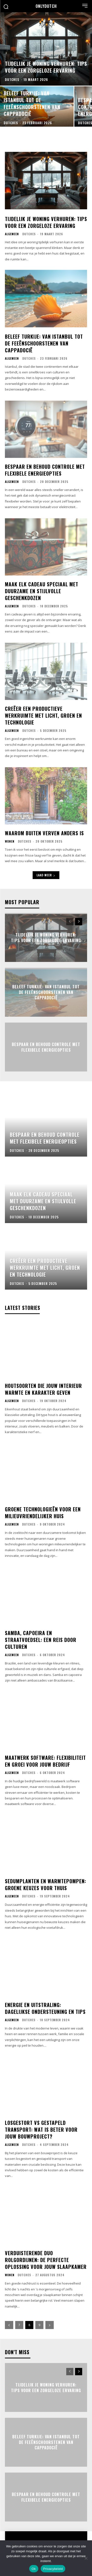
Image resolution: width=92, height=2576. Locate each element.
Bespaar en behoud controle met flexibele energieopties (45, 470)
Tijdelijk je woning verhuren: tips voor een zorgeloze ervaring (46, 222)
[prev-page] (69, 921)
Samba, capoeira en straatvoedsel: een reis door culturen (40, 1639)
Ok (34, 2569)
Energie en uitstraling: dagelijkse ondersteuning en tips (45, 2008)
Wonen (9, 841)
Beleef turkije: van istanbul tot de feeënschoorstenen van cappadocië (44, 343)
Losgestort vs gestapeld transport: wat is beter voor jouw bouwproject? (41, 2129)
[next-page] (78, 921)
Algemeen (12, 234)
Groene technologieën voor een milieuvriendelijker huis (43, 1512)
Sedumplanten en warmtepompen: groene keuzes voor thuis (45, 1884)
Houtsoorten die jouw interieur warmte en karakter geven (43, 1389)
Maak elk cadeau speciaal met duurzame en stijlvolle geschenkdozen (41, 591)
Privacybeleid (53, 2569)
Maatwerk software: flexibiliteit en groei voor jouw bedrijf (45, 1761)
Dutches (29, 234)
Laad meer (46, 875)
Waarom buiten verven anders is (44, 833)
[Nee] (85, 2558)
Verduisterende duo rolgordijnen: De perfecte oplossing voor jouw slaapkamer (46, 2259)
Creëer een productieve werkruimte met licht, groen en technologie (43, 715)
